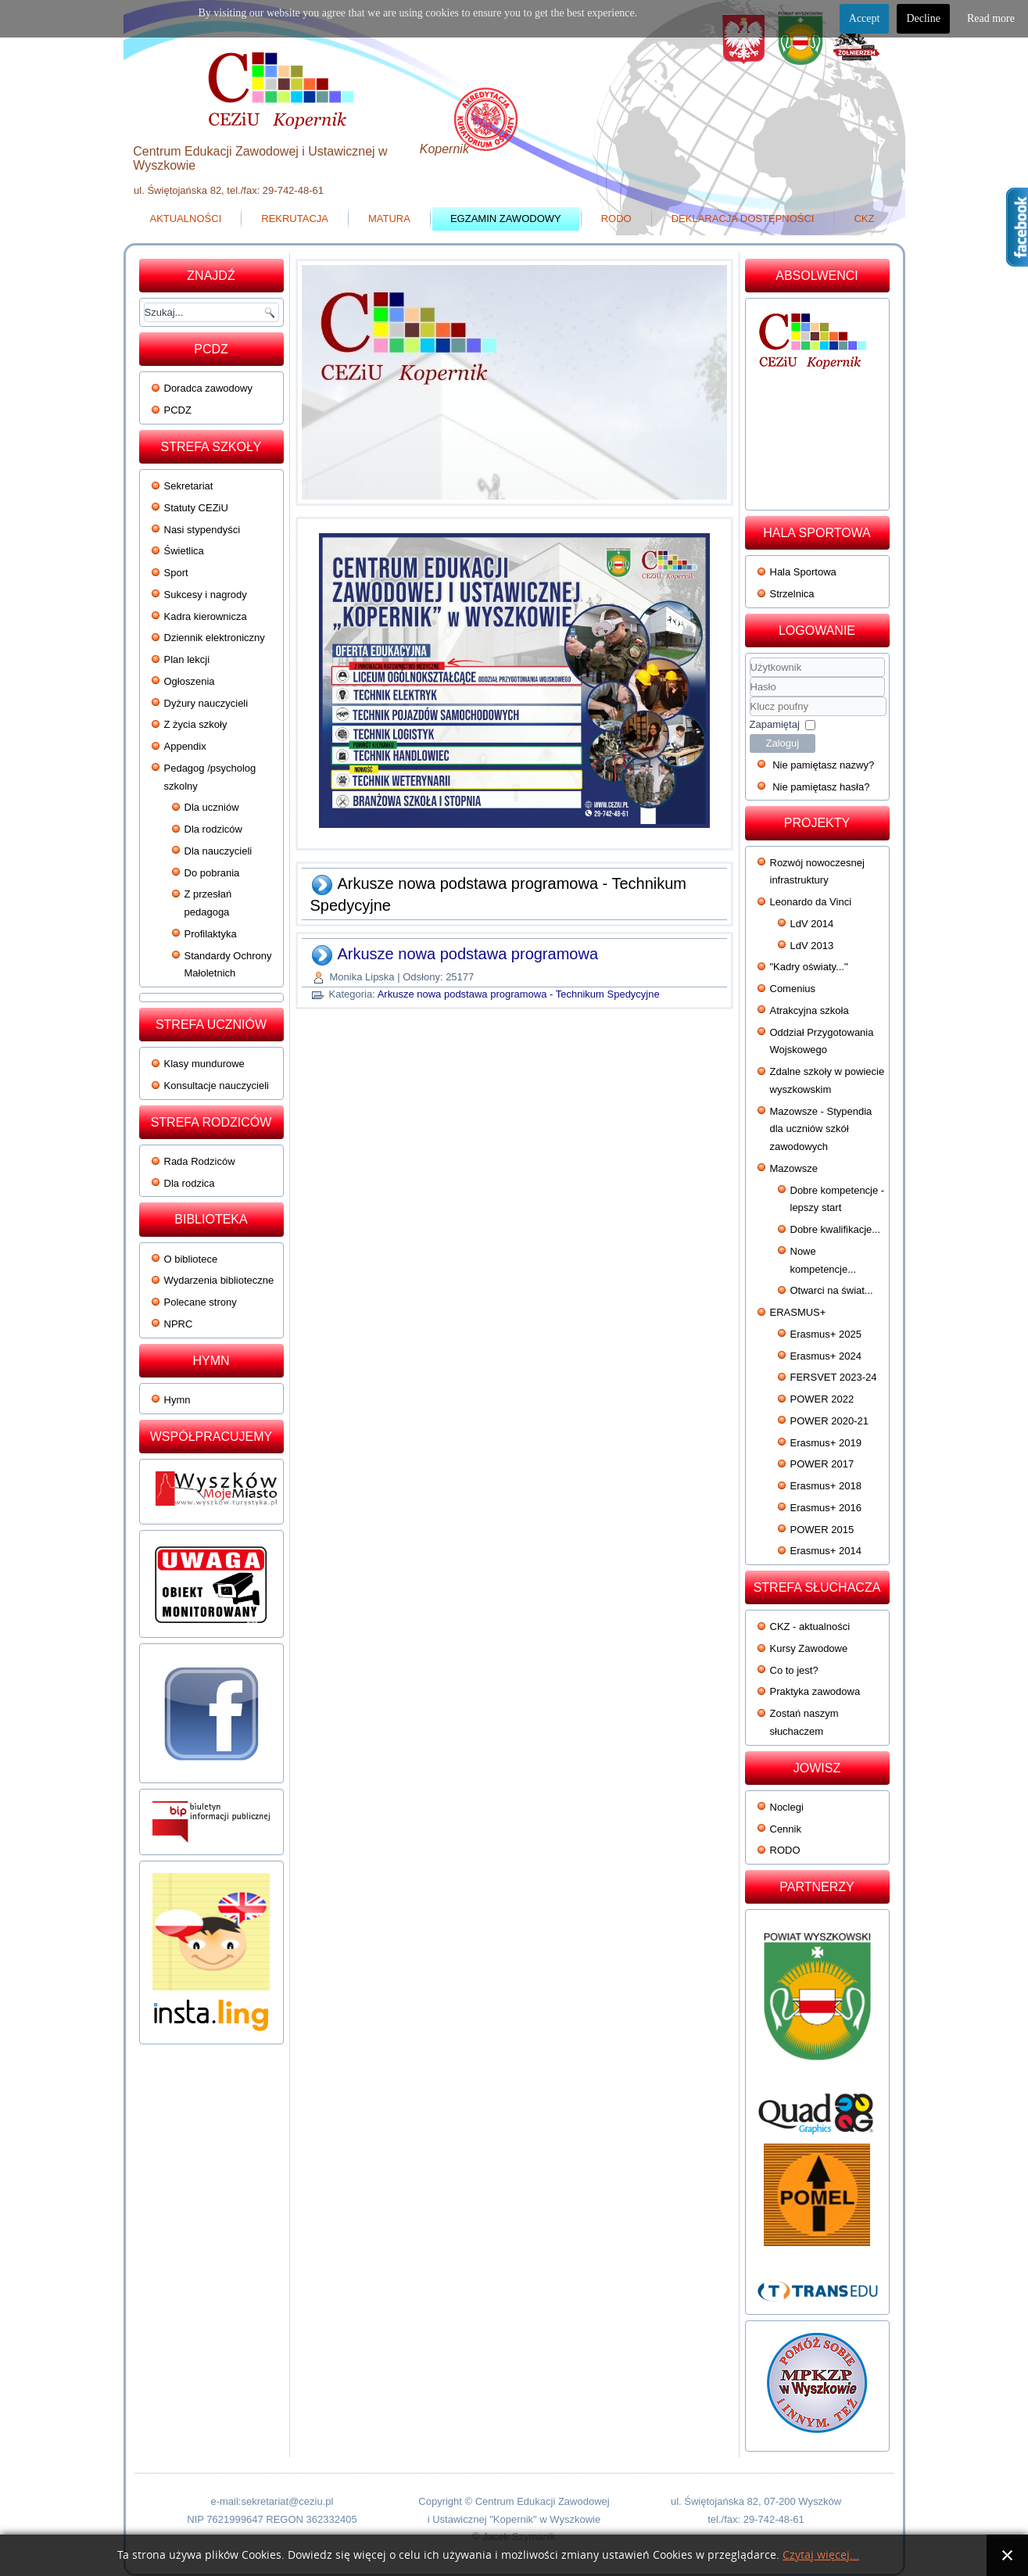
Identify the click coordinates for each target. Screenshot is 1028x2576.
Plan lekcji (187, 659)
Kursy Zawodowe (809, 1648)
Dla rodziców (213, 829)
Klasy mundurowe (204, 1063)
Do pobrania (212, 873)
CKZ (864, 218)
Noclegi (787, 1807)
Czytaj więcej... (821, 2555)
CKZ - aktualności (810, 1626)
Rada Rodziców (199, 1161)
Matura (389, 218)
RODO (616, 218)
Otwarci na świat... (831, 1290)
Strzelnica (792, 594)
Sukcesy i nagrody (205, 594)
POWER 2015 (822, 1529)
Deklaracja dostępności (743, 218)
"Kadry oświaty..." (809, 967)
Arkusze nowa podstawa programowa (468, 953)
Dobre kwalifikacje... (835, 1229)
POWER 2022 (822, 1399)
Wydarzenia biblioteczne (219, 1280)
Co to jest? (794, 1670)
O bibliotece (191, 1259)
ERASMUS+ (798, 1312)
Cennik (785, 1829)
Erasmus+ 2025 (825, 1334)
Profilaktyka (210, 934)
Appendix (185, 746)
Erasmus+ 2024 (825, 1356)
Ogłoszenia (189, 681)
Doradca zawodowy (208, 388)
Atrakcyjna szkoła (809, 1010)
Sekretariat (188, 486)
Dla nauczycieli (218, 851)
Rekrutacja (294, 218)
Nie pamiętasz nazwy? (823, 765)
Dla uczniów (211, 807)
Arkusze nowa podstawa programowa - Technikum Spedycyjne (519, 994)
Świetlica (184, 551)
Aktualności (186, 218)
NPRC (178, 1324)
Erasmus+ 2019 (825, 1443)
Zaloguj (783, 743)
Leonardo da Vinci (811, 902)
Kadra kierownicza (205, 616)
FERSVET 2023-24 (833, 1377)
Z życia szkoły (195, 724)
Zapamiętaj (775, 724)
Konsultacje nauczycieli (216, 1085)
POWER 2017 (822, 1464)
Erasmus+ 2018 (825, 1486)
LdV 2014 (812, 924)
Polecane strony (200, 1302)
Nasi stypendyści (202, 530)
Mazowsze (794, 1168)
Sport (176, 573)
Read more (991, 18)
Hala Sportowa (803, 572)
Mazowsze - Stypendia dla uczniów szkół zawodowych (821, 1129)
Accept (864, 18)
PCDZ (178, 410)
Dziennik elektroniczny (214, 637)
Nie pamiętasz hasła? (820, 787)
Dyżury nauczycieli (206, 703)
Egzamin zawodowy (505, 218)
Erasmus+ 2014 (825, 1551)
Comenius (793, 988)
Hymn (177, 1400)
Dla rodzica (189, 1183)
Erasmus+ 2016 (825, 1508)
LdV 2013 (812, 945)
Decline (923, 18)
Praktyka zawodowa (815, 1691)
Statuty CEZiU (196, 508)
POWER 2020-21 (829, 1421)
